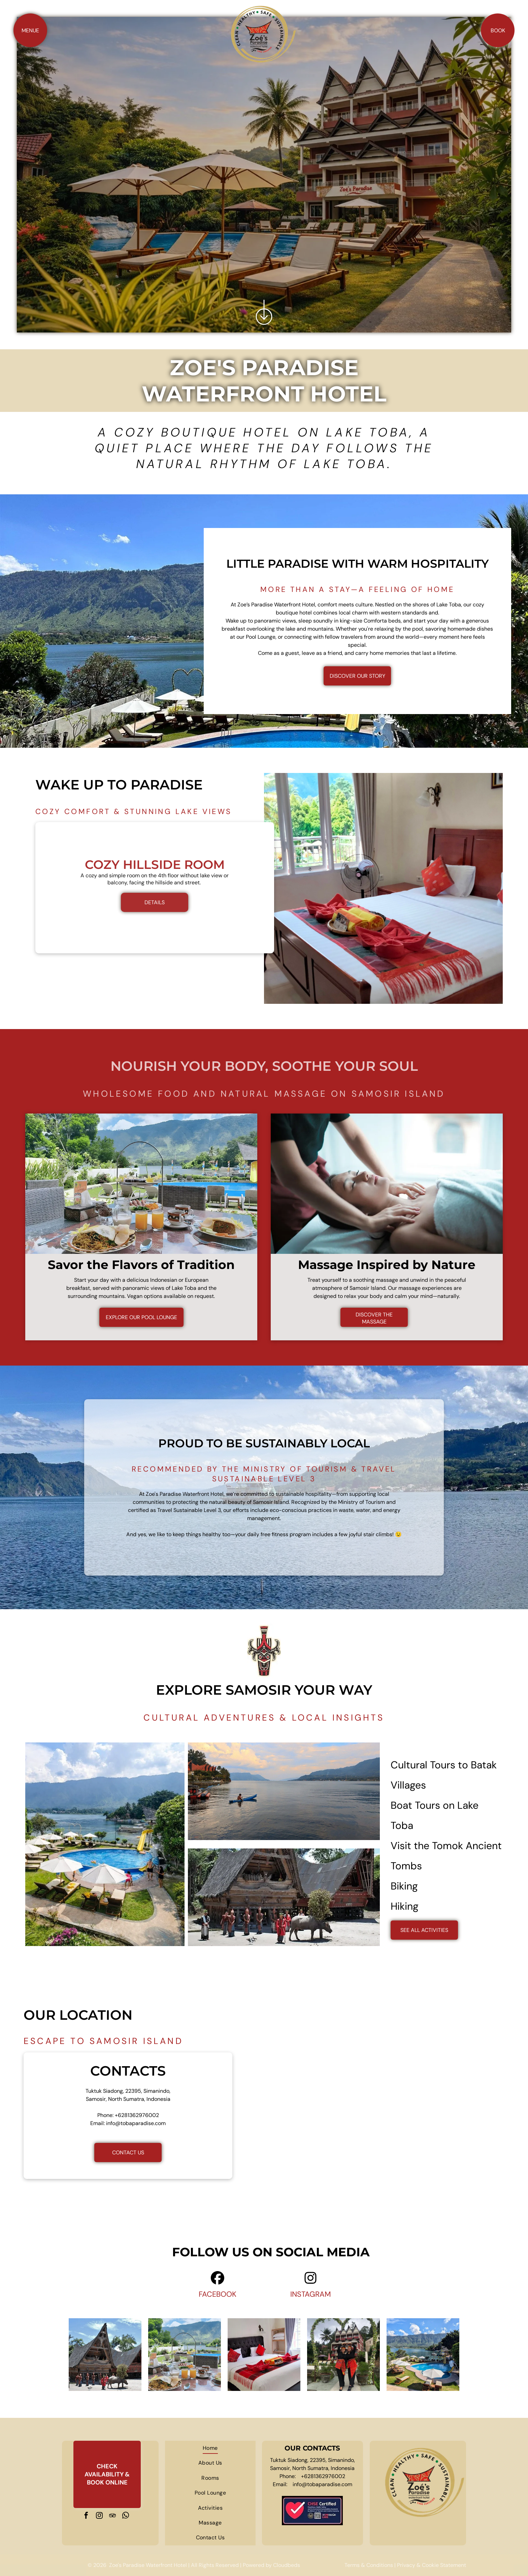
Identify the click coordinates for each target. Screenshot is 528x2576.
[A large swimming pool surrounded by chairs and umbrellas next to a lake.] (423, 2354)
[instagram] (99, 2516)
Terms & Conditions (368, 2565)
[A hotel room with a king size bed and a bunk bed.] (264, 2354)
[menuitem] (210, 2448)
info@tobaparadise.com (136, 2123)
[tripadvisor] (112, 2516)
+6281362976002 (137, 2115)
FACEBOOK (217, 2294)
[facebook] (86, 2516)
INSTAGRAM (310, 2294)
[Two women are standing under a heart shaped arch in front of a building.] (343, 2354)
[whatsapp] (126, 2516)
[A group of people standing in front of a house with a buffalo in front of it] (105, 2354)
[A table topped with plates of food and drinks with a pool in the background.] (184, 2354)
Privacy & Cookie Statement (431, 2565)
